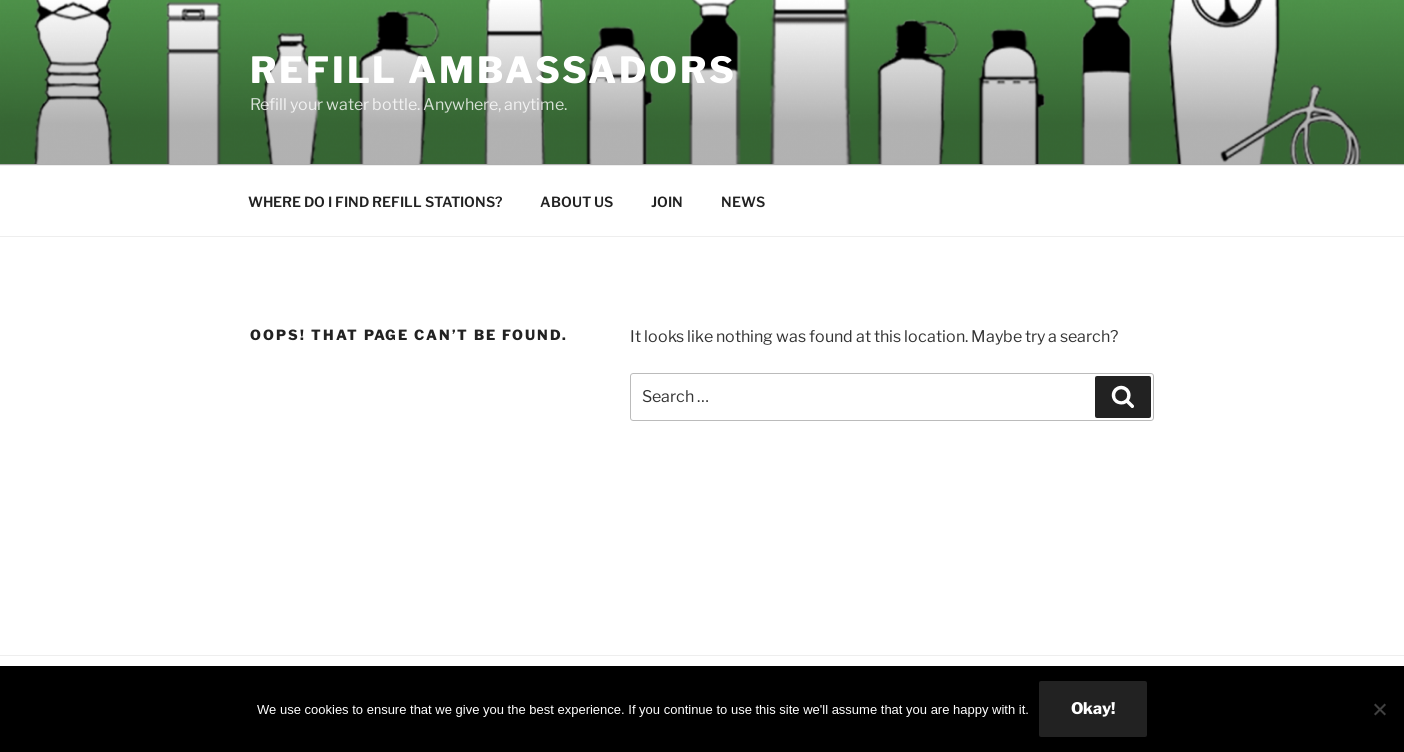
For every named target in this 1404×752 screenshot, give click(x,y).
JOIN (667, 201)
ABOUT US (576, 201)
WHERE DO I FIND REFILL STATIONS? (375, 201)
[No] (1379, 709)
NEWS (743, 201)
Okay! (1093, 708)
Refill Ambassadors (493, 70)
